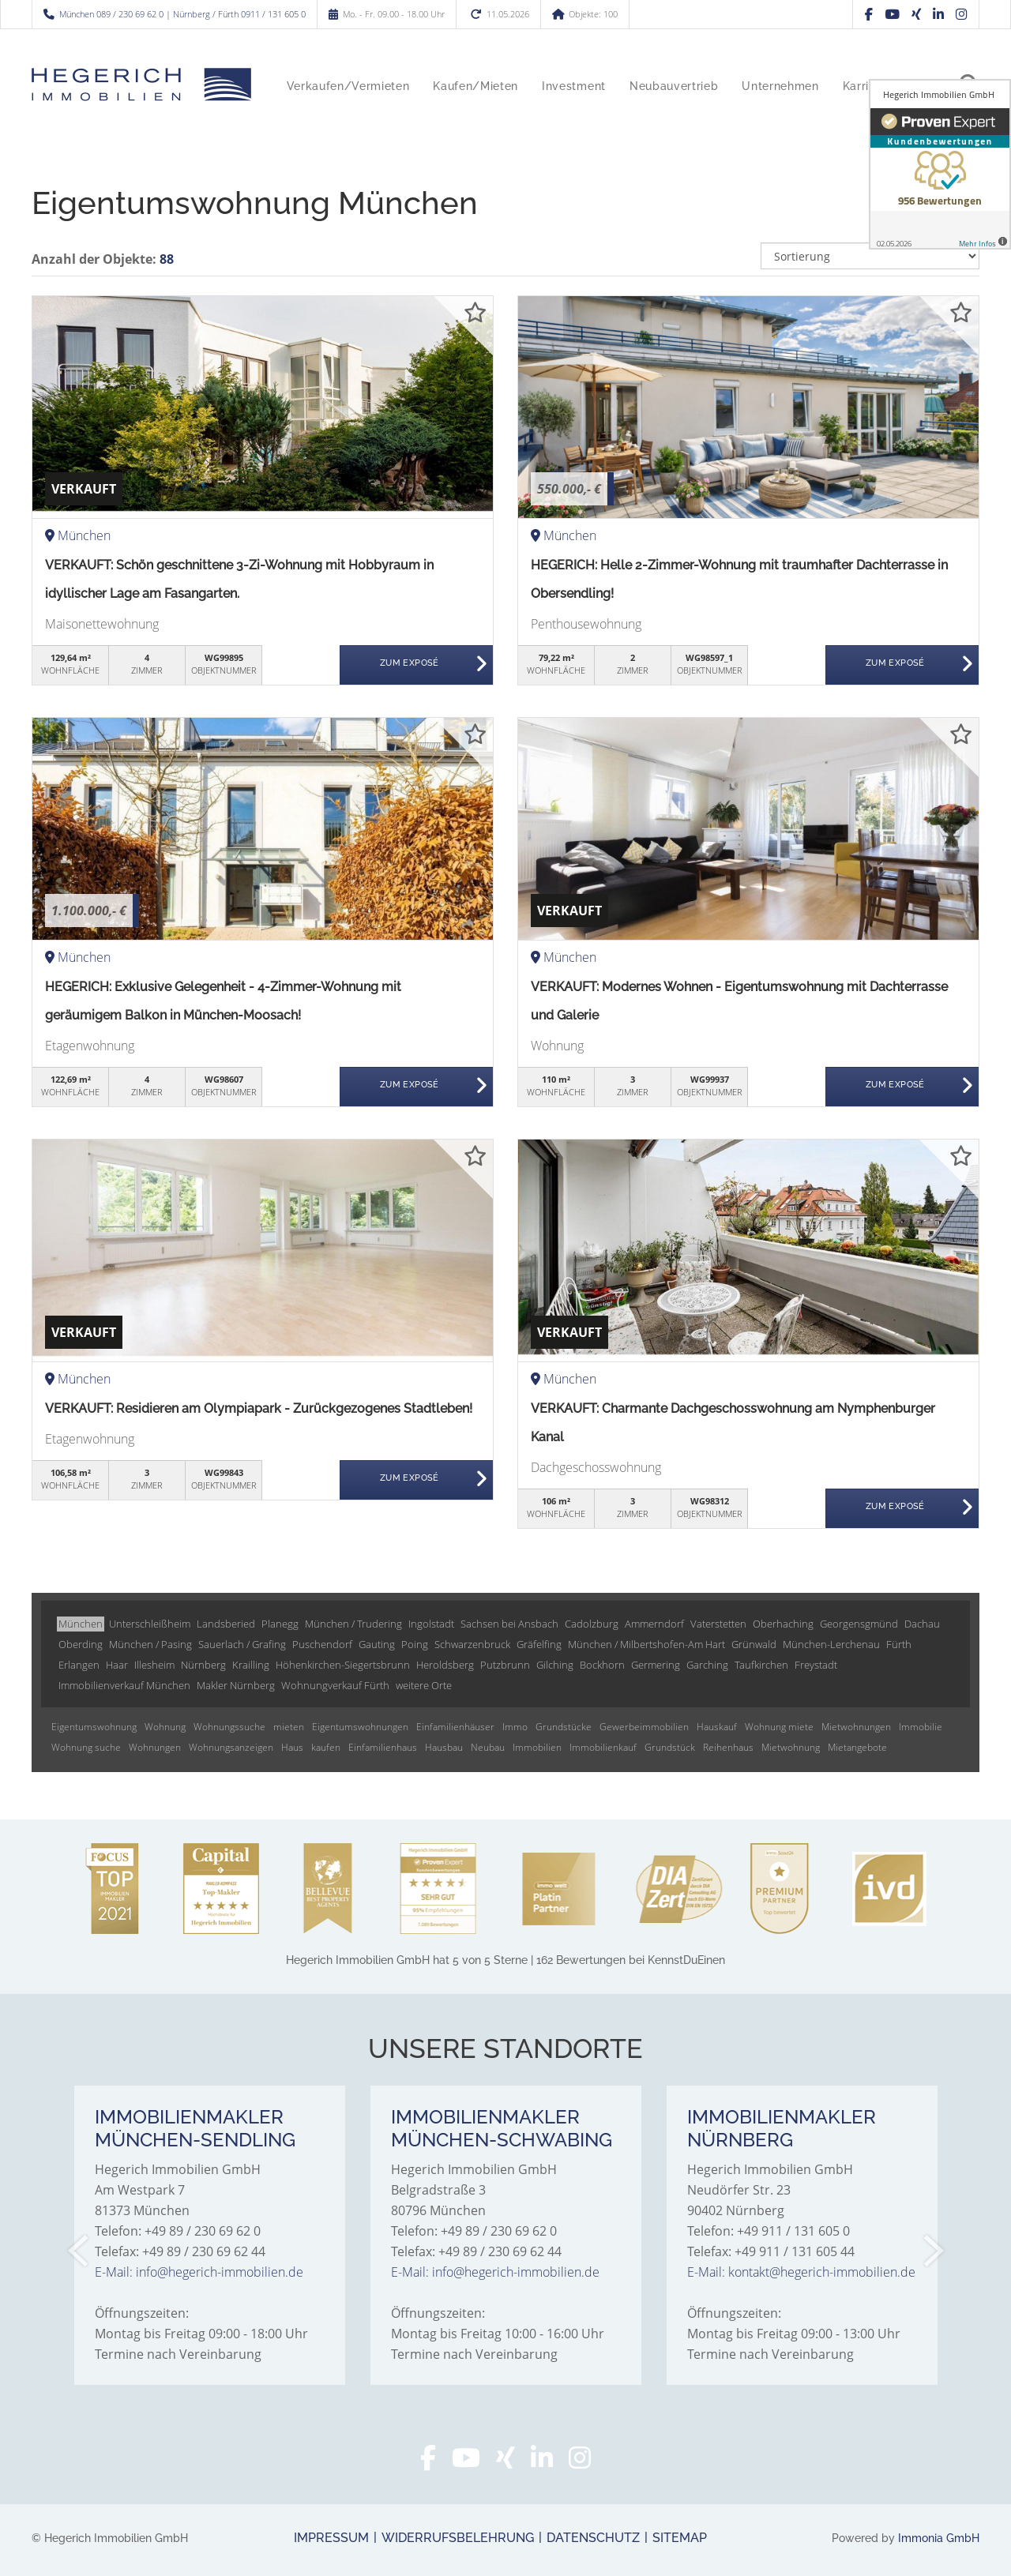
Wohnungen (155, 1747)
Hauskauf (717, 1726)
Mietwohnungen (856, 1726)
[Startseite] (141, 84)
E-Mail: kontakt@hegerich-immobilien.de (801, 2272)
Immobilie (920, 1726)
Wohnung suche (86, 1747)
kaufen (325, 1747)
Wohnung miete (779, 1726)
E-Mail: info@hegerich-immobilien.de (199, 2272)
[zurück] (79, 2250)
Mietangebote (857, 1747)
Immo (515, 1726)
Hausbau (444, 1747)
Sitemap (679, 2537)
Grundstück (670, 1747)
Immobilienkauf (603, 1747)
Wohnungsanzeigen (231, 1747)
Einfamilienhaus (382, 1747)
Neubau (488, 1747)
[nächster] (932, 2250)
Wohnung (165, 1726)
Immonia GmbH (938, 2538)
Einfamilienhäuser (455, 1726)
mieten (288, 1726)
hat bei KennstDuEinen (505, 1960)
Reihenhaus (728, 1747)
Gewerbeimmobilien (644, 1726)
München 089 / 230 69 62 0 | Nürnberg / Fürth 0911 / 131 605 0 (182, 14)
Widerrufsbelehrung (457, 2537)
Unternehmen (780, 86)
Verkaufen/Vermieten (348, 86)
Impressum (331, 2537)
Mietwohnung (790, 1747)
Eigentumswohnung (94, 1726)
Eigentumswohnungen (360, 1726)
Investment (574, 86)
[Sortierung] (870, 255)
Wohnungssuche (229, 1726)
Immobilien (537, 1747)
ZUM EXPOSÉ (409, 665)
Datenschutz (593, 2537)
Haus (292, 1747)
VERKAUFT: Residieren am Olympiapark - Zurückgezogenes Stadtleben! (258, 1408)
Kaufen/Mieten (475, 86)
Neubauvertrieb (674, 86)
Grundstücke (564, 1726)
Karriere (865, 86)
